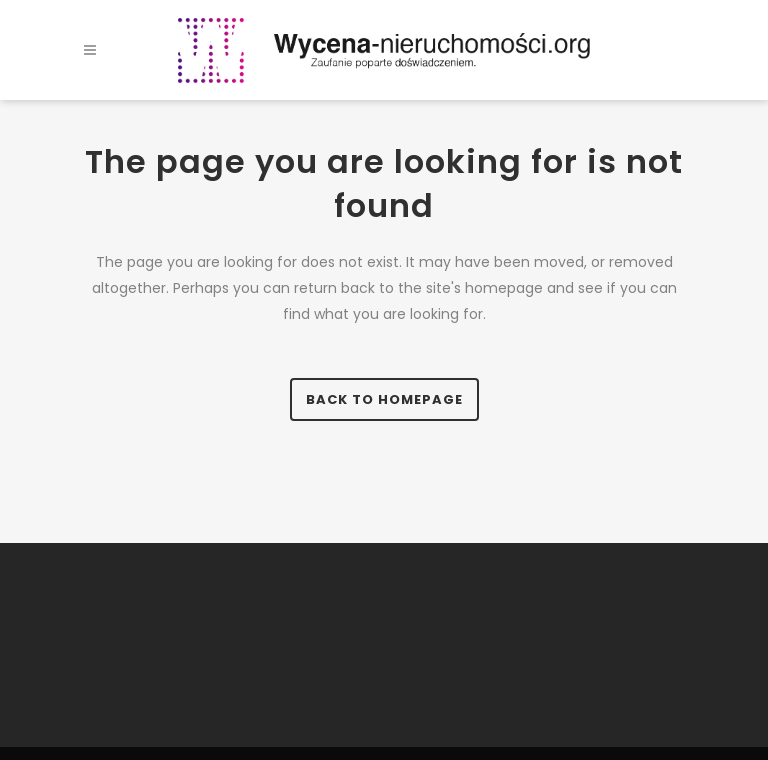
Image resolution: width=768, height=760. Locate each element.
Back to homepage (384, 399)
